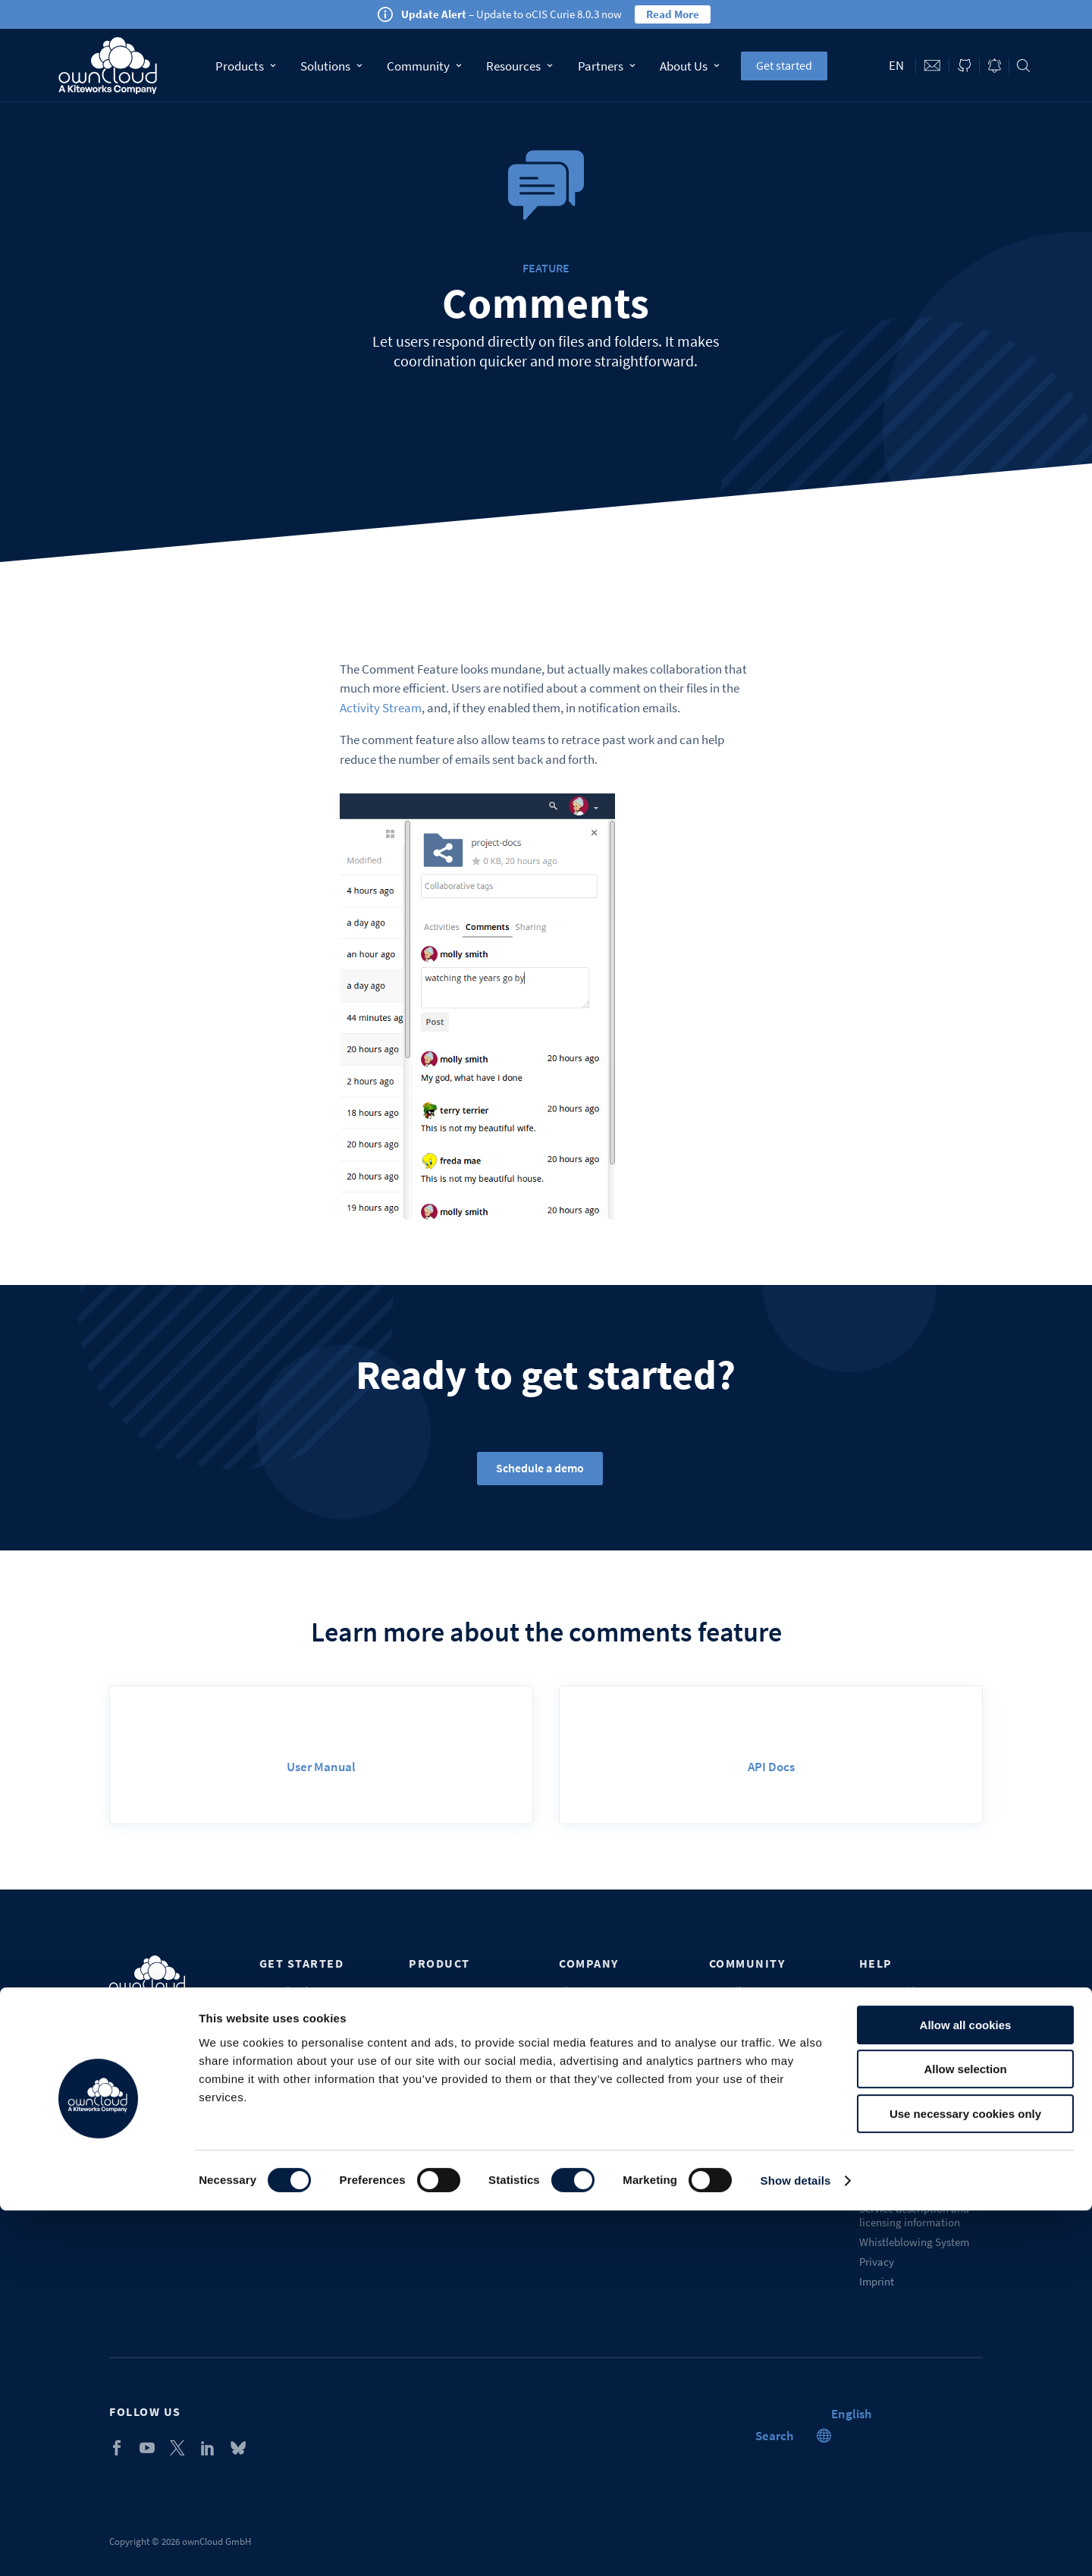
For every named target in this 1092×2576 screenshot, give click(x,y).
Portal (873, 2069)
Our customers (593, 2030)
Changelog (434, 2129)
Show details (796, 2546)
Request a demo (896, 2109)
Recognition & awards (611, 2148)
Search (1023, 66)
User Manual (321, 1766)
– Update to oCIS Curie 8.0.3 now (511, 14)
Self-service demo (300, 2089)
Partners (606, 66)
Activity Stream (381, 707)
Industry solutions (451, 2109)
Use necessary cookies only (965, 2479)
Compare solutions (453, 2089)
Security (428, 2148)
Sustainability (592, 2168)
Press (571, 2089)
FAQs (870, 2050)
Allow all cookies (966, 2390)
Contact (932, 65)
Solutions (331, 66)
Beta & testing (742, 2030)
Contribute (734, 1991)
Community (424, 66)
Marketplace (738, 2069)
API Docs (771, 1766)
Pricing (425, 2050)
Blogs (572, 2109)
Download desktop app (313, 2010)
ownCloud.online (299, 2050)
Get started (784, 65)
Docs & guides (891, 1991)
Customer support (901, 2030)
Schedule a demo (540, 1467)
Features (429, 2030)
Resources (519, 66)
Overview (431, 1991)
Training (879, 2089)
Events (574, 2010)
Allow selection (965, 2435)
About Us (690, 66)
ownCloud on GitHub (964, 66)
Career (574, 2069)
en (896, 65)
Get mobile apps (297, 2030)
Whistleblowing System (914, 2242)
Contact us (584, 2129)
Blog (994, 66)
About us (579, 1991)
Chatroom (733, 2089)
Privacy (876, 2261)
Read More (672, 14)
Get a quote (436, 2168)
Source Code (738, 2010)
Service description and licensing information (914, 2215)
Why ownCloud (444, 2010)
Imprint (876, 2281)
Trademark (884, 2189)
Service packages (899, 2010)
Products (245, 66)
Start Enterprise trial (307, 2069)
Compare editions (450, 2069)
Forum (724, 2050)
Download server (298, 1991)
